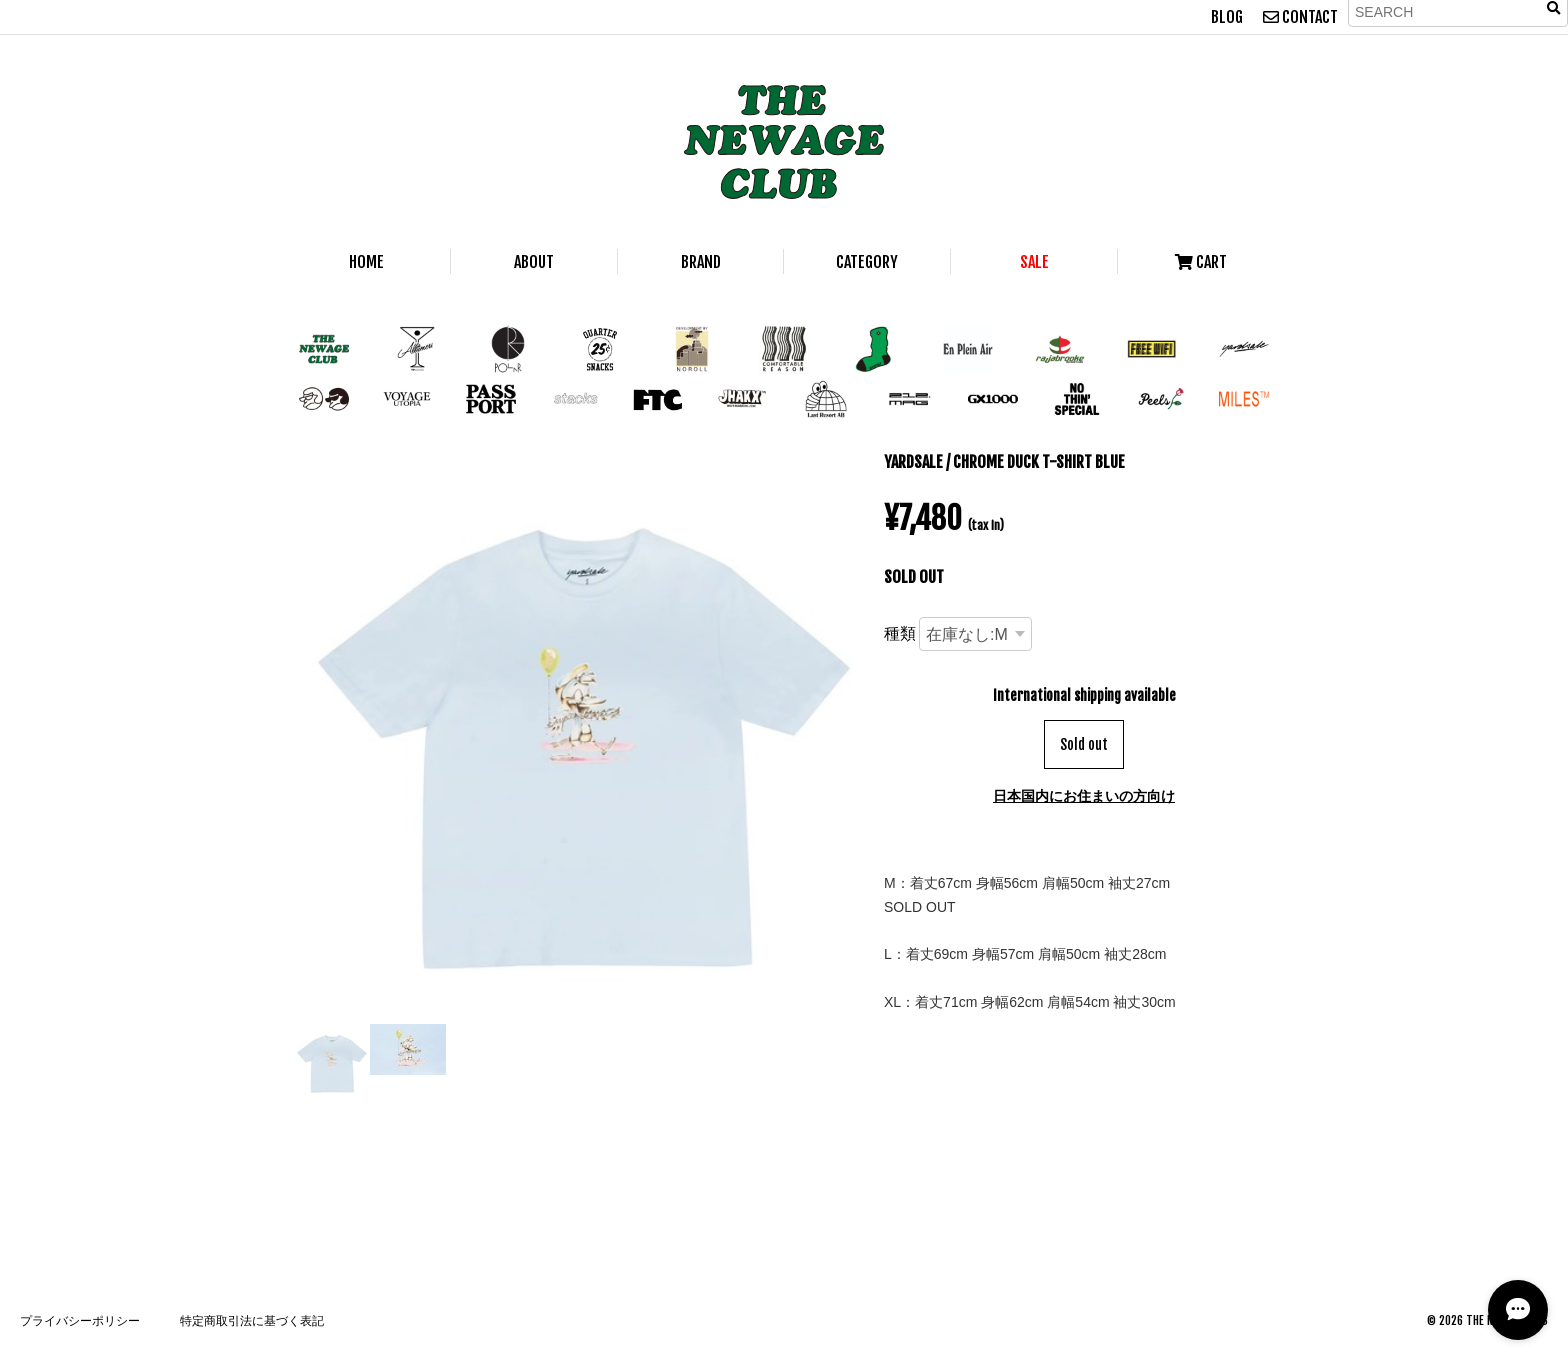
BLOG (1227, 17)
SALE (1034, 262)
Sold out (1084, 744)
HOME (366, 262)
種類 (900, 633)
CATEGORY (867, 262)
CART (1201, 262)
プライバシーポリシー (80, 1320)
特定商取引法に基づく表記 (252, 1320)
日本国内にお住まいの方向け (1084, 795)
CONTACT (1300, 17)
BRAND (701, 262)
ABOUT (534, 262)
